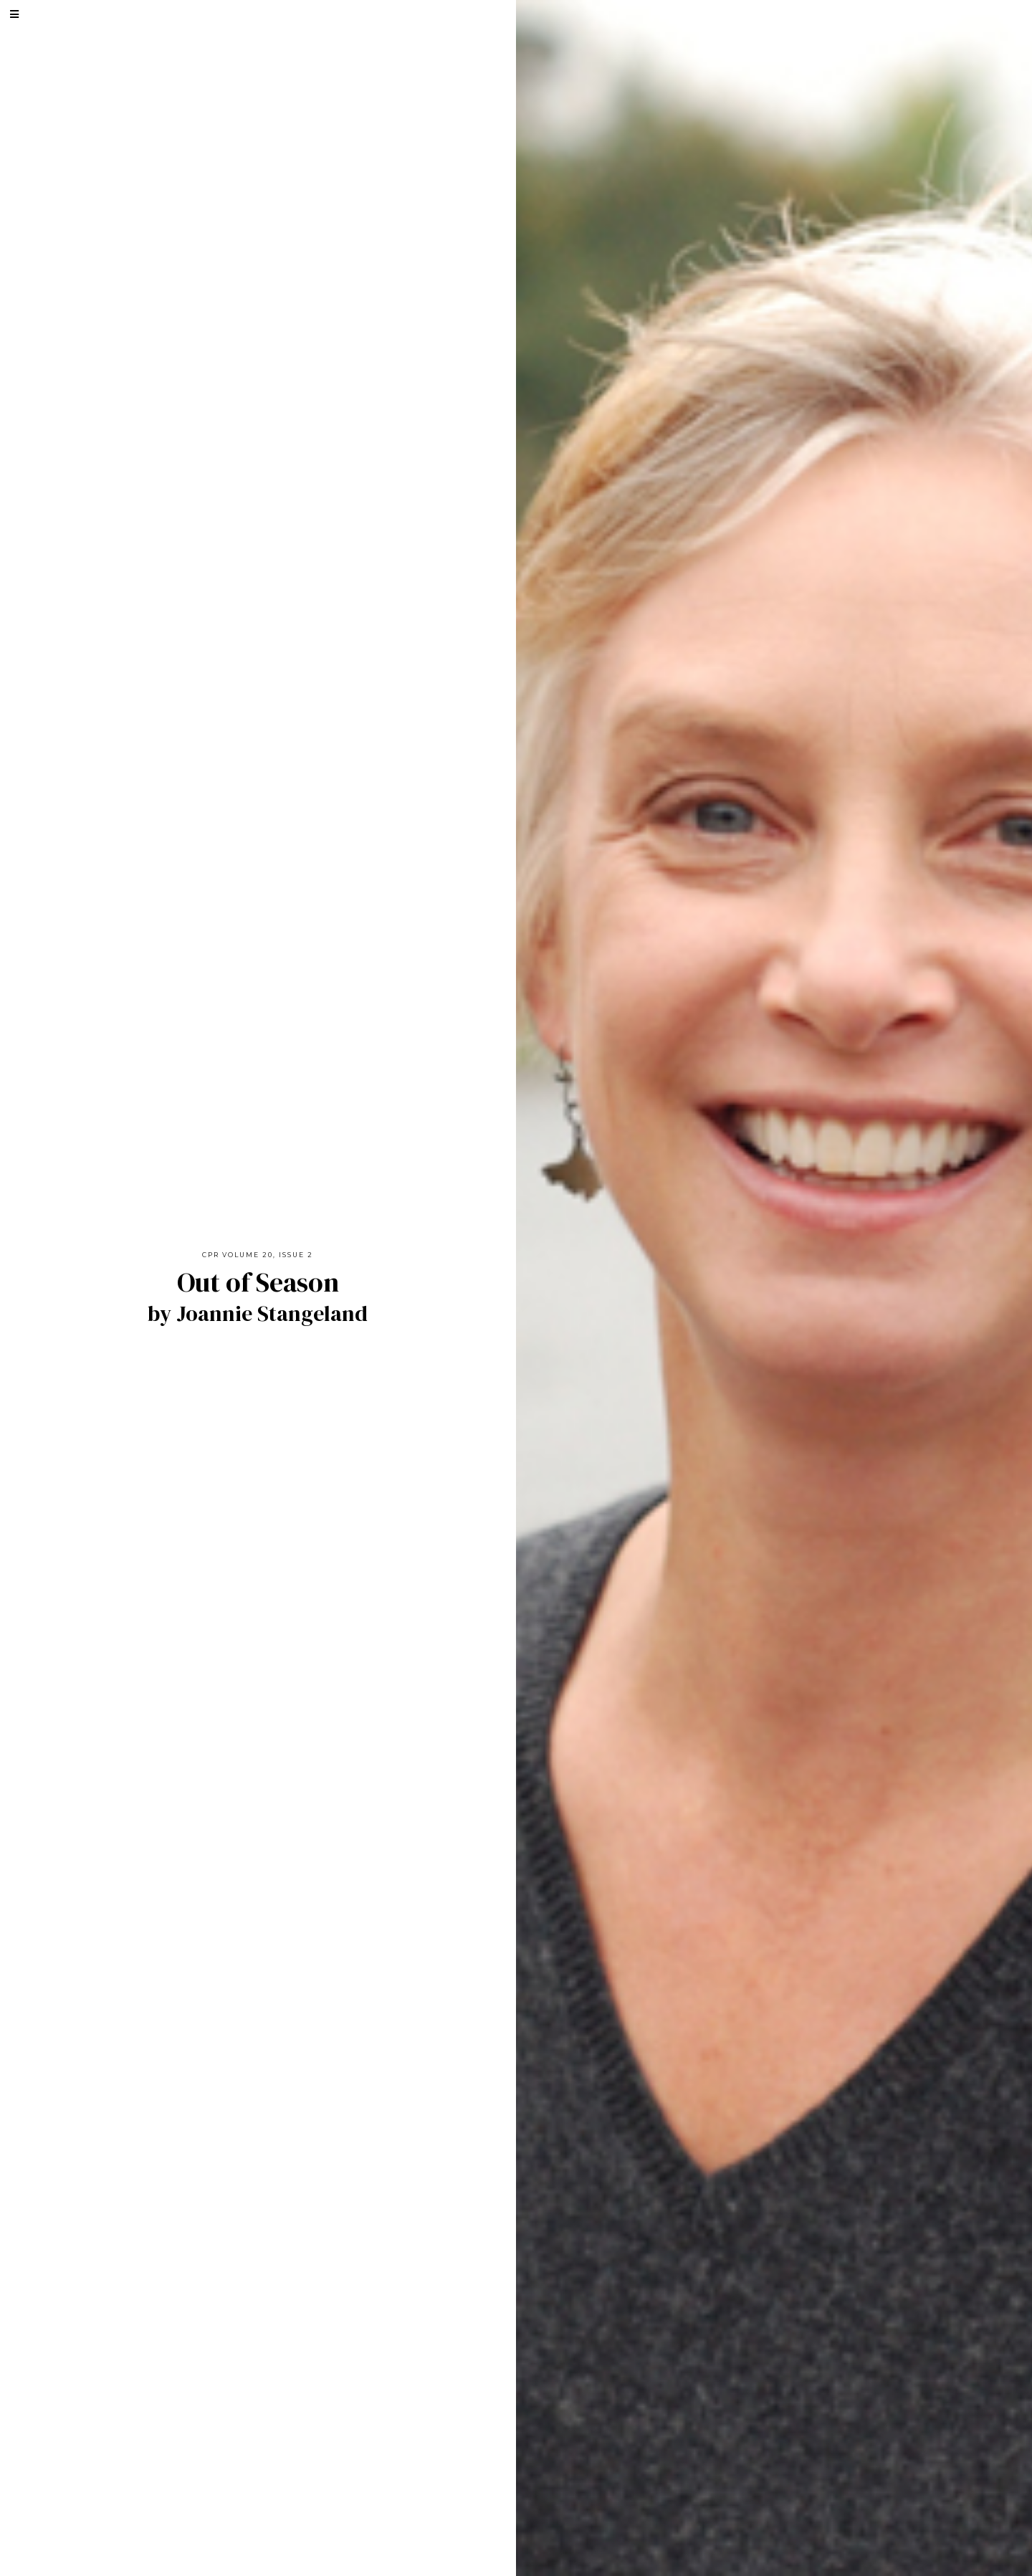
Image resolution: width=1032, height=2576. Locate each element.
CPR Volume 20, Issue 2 (257, 1255)
